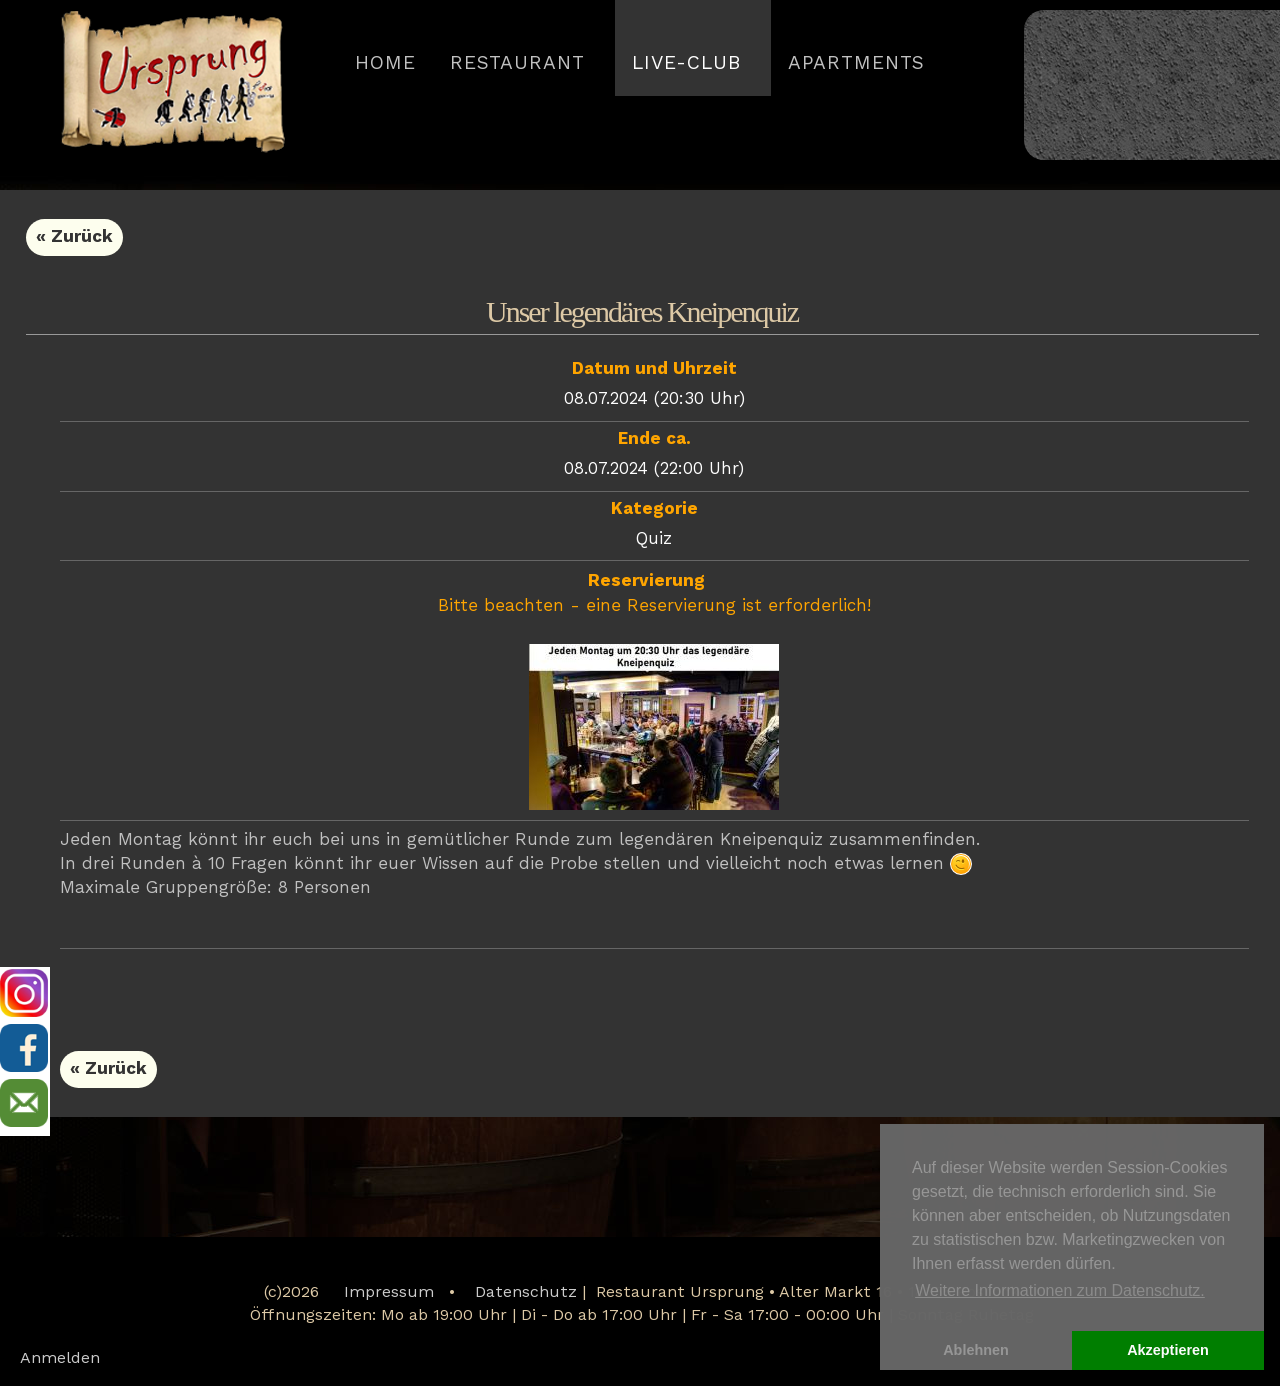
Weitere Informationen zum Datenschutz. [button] (1060, 1290)
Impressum (389, 1293)
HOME (385, 64)
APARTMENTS (856, 64)
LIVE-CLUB (686, 64)
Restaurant (517, 64)
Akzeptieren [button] (1168, 1350)
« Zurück (74, 237)
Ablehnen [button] (976, 1350)
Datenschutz (526, 1293)
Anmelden (60, 1359)
